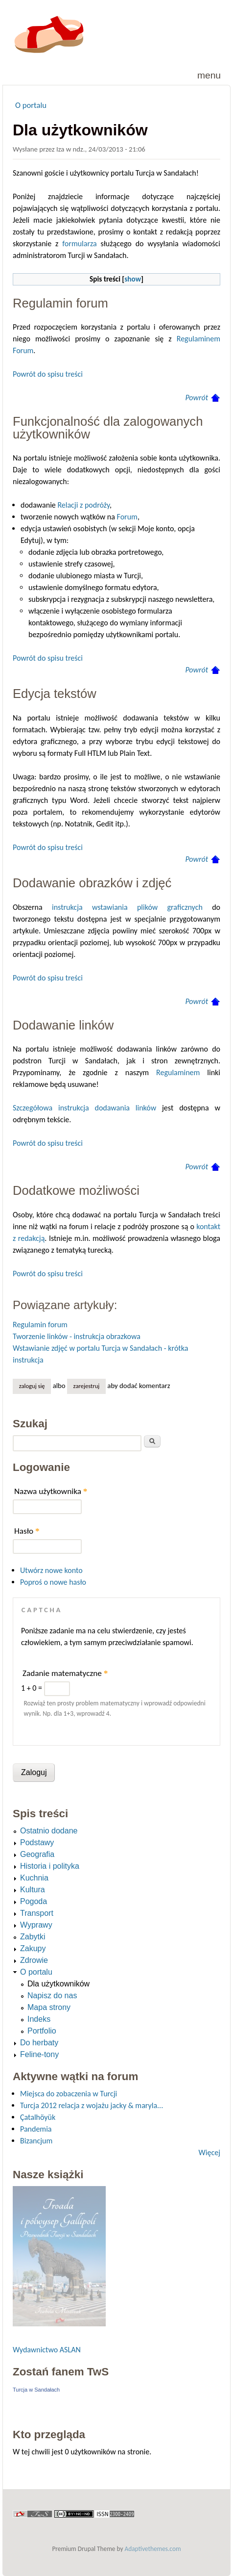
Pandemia (35, 2129)
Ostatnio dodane (48, 1831)
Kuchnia (34, 1878)
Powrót (196, 397)
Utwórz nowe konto (51, 1570)
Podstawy (37, 1842)
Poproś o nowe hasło (53, 1582)
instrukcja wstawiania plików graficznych (127, 907)
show (132, 279)
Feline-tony (39, 2054)
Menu (209, 75)
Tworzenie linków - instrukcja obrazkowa (76, 1336)
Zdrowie (34, 1960)
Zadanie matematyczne (65, 1673)
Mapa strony (48, 2007)
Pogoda (33, 1901)
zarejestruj (86, 1386)
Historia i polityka (49, 1866)
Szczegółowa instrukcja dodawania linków (84, 1107)
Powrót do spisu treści (48, 374)
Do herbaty (39, 2042)
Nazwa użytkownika (50, 1491)
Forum (127, 516)
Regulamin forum (40, 1324)
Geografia (37, 1854)
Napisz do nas (52, 1995)
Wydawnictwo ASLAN (47, 2349)
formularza (79, 243)
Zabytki (33, 1936)
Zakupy (33, 1948)
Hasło (27, 1531)
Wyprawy (36, 1925)
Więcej (209, 2152)
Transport (36, 1913)
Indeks (38, 2019)
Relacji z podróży (83, 505)
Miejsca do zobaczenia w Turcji (68, 2093)
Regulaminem (178, 1072)
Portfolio (41, 2031)
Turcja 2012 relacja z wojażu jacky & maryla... (91, 2105)
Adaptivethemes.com (153, 2549)
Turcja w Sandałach (36, 2390)
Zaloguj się (32, 1386)
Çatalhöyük (37, 2117)
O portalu (31, 105)
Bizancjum (36, 2140)
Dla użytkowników (58, 1984)
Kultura (32, 1889)
